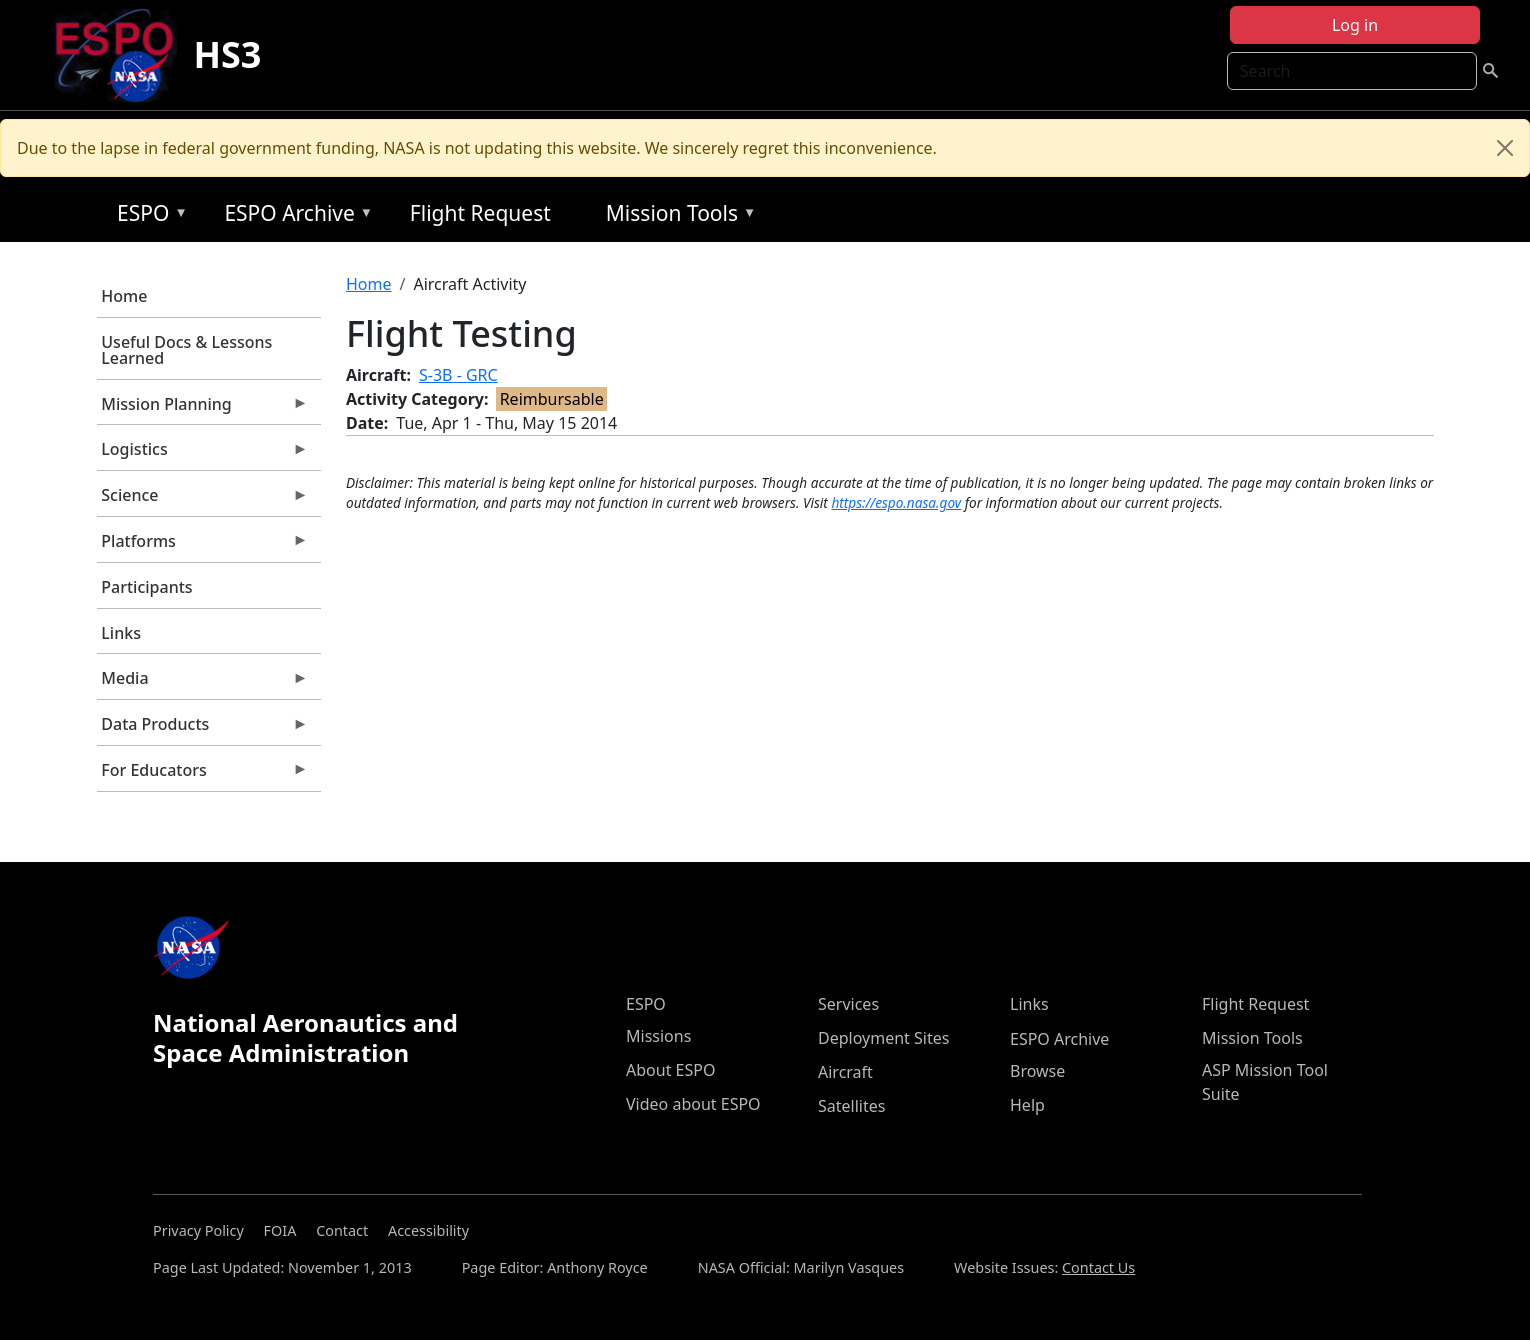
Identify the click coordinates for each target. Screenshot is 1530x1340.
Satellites (851, 1106)
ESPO (147, 216)
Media (203, 683)
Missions (658, 1036)
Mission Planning (203, 409)
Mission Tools (676, 216)
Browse (1037, 1071)
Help (1027, 1105)
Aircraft (845, 1072)
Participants (146, 587)
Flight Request (480, 213)
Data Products (203, 729)
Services (848, 1004)
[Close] (1505, 148)
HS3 (227, 54)
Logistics (203, 454)
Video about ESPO (693, 1104)
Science (203, 500)
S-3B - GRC (458, 375)
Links (121, 633)
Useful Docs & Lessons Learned (186, 350)
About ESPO (670, 1070)
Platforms (203, 546)
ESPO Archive (293, 216)
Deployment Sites (883, 1038)
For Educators (203, 775)
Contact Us (1098, 1267)
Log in (1355, 25)
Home (124, 296)
